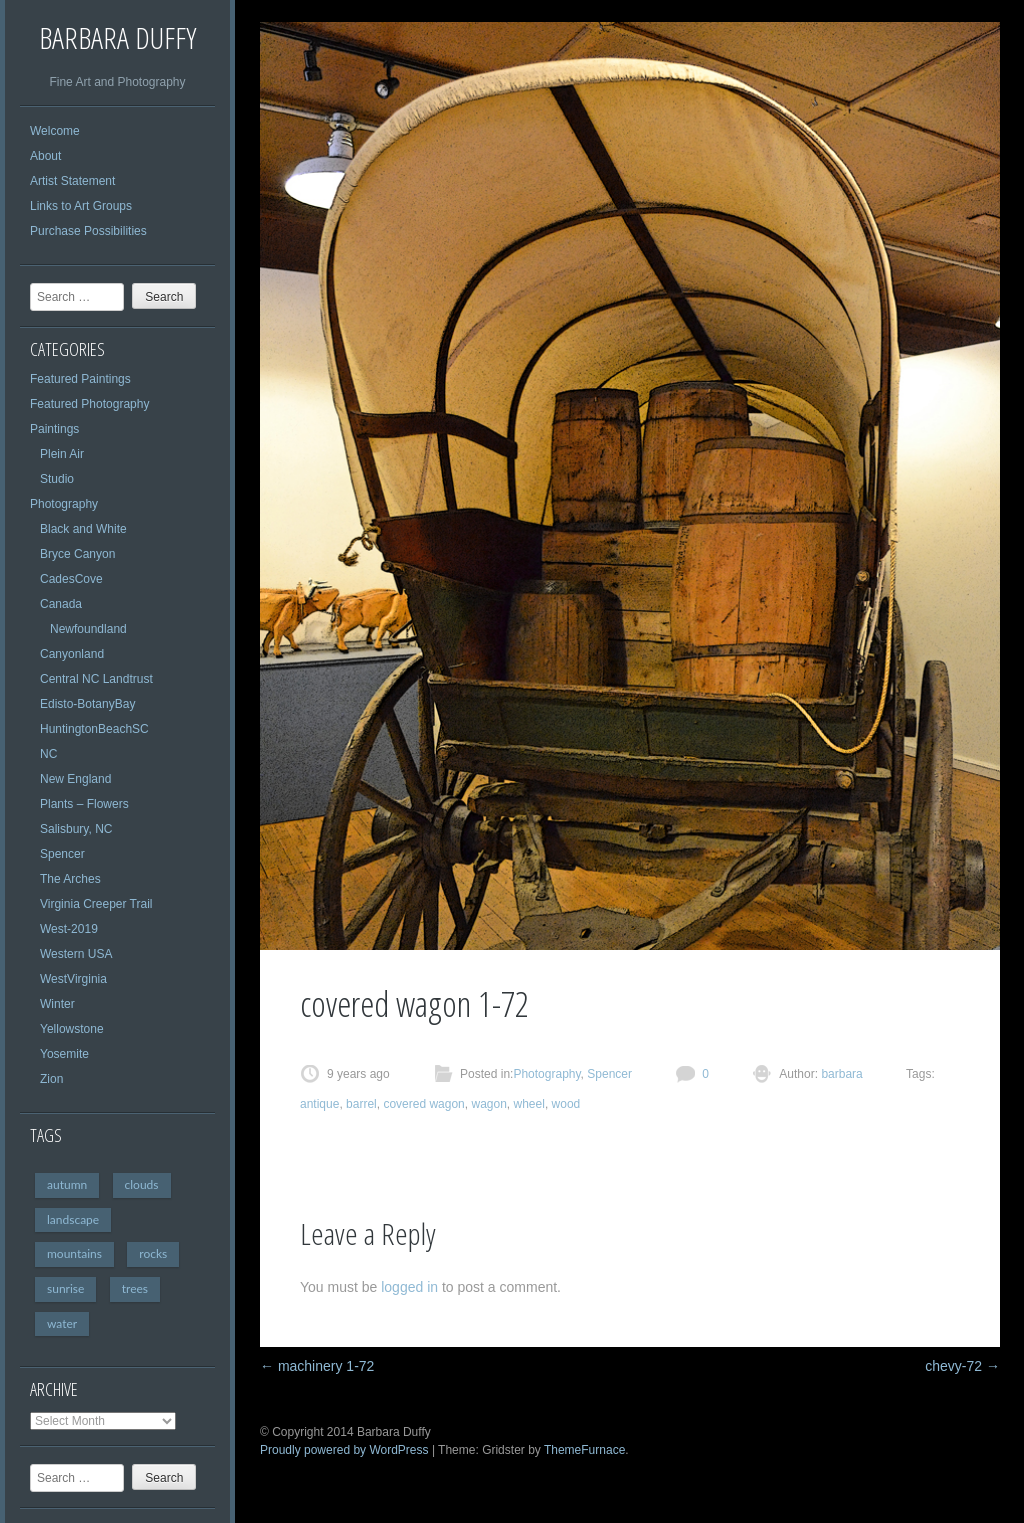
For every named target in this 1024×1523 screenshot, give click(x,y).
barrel (361, 1104)
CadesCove (71, 579)
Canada (61, 604)
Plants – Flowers (84, 804)
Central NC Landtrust (96, 679)
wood (566, 1104)
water (62, 1323)
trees (135, 1288)
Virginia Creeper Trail (96, 904)
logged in (409, 1287)
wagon (488, 1104)
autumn (67, 1184)
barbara (840, 1074)
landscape (73, 1219)
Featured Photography (89, 404)
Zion (51, 1079)
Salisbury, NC (76, 829)
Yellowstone (72, 1029)
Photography (64, 504)
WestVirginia (73, 979)
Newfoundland (88, 629)
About (45, 156)
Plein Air (62, 454)
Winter (57, 1004)
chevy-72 (962, 1366)
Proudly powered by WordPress (344, 1450)
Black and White (83, 529)
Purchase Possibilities (88, 231)
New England (75, 779)
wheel (529, 1104)
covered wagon (423, 1104)
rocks (153, 1253)
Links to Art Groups (81, 206)
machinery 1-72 (317, 1366)
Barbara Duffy (117, 37)
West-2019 (69, 929)
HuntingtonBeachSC (94, 729)
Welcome (55, 131)
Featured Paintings (80, 379)
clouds (142, 1184)
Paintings (54, 429)
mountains (74, 1253)
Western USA (76, 954)
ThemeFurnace (584, 1450)
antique (319, 1104)
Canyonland (72, 654)
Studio (57, 479)
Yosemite (64, 1054)
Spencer (62, 854)
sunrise (65, 1288)
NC (48, 754)
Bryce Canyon (77, 554)
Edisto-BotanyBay (87, 704)
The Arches (70, 879)
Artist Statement (72, 181)
